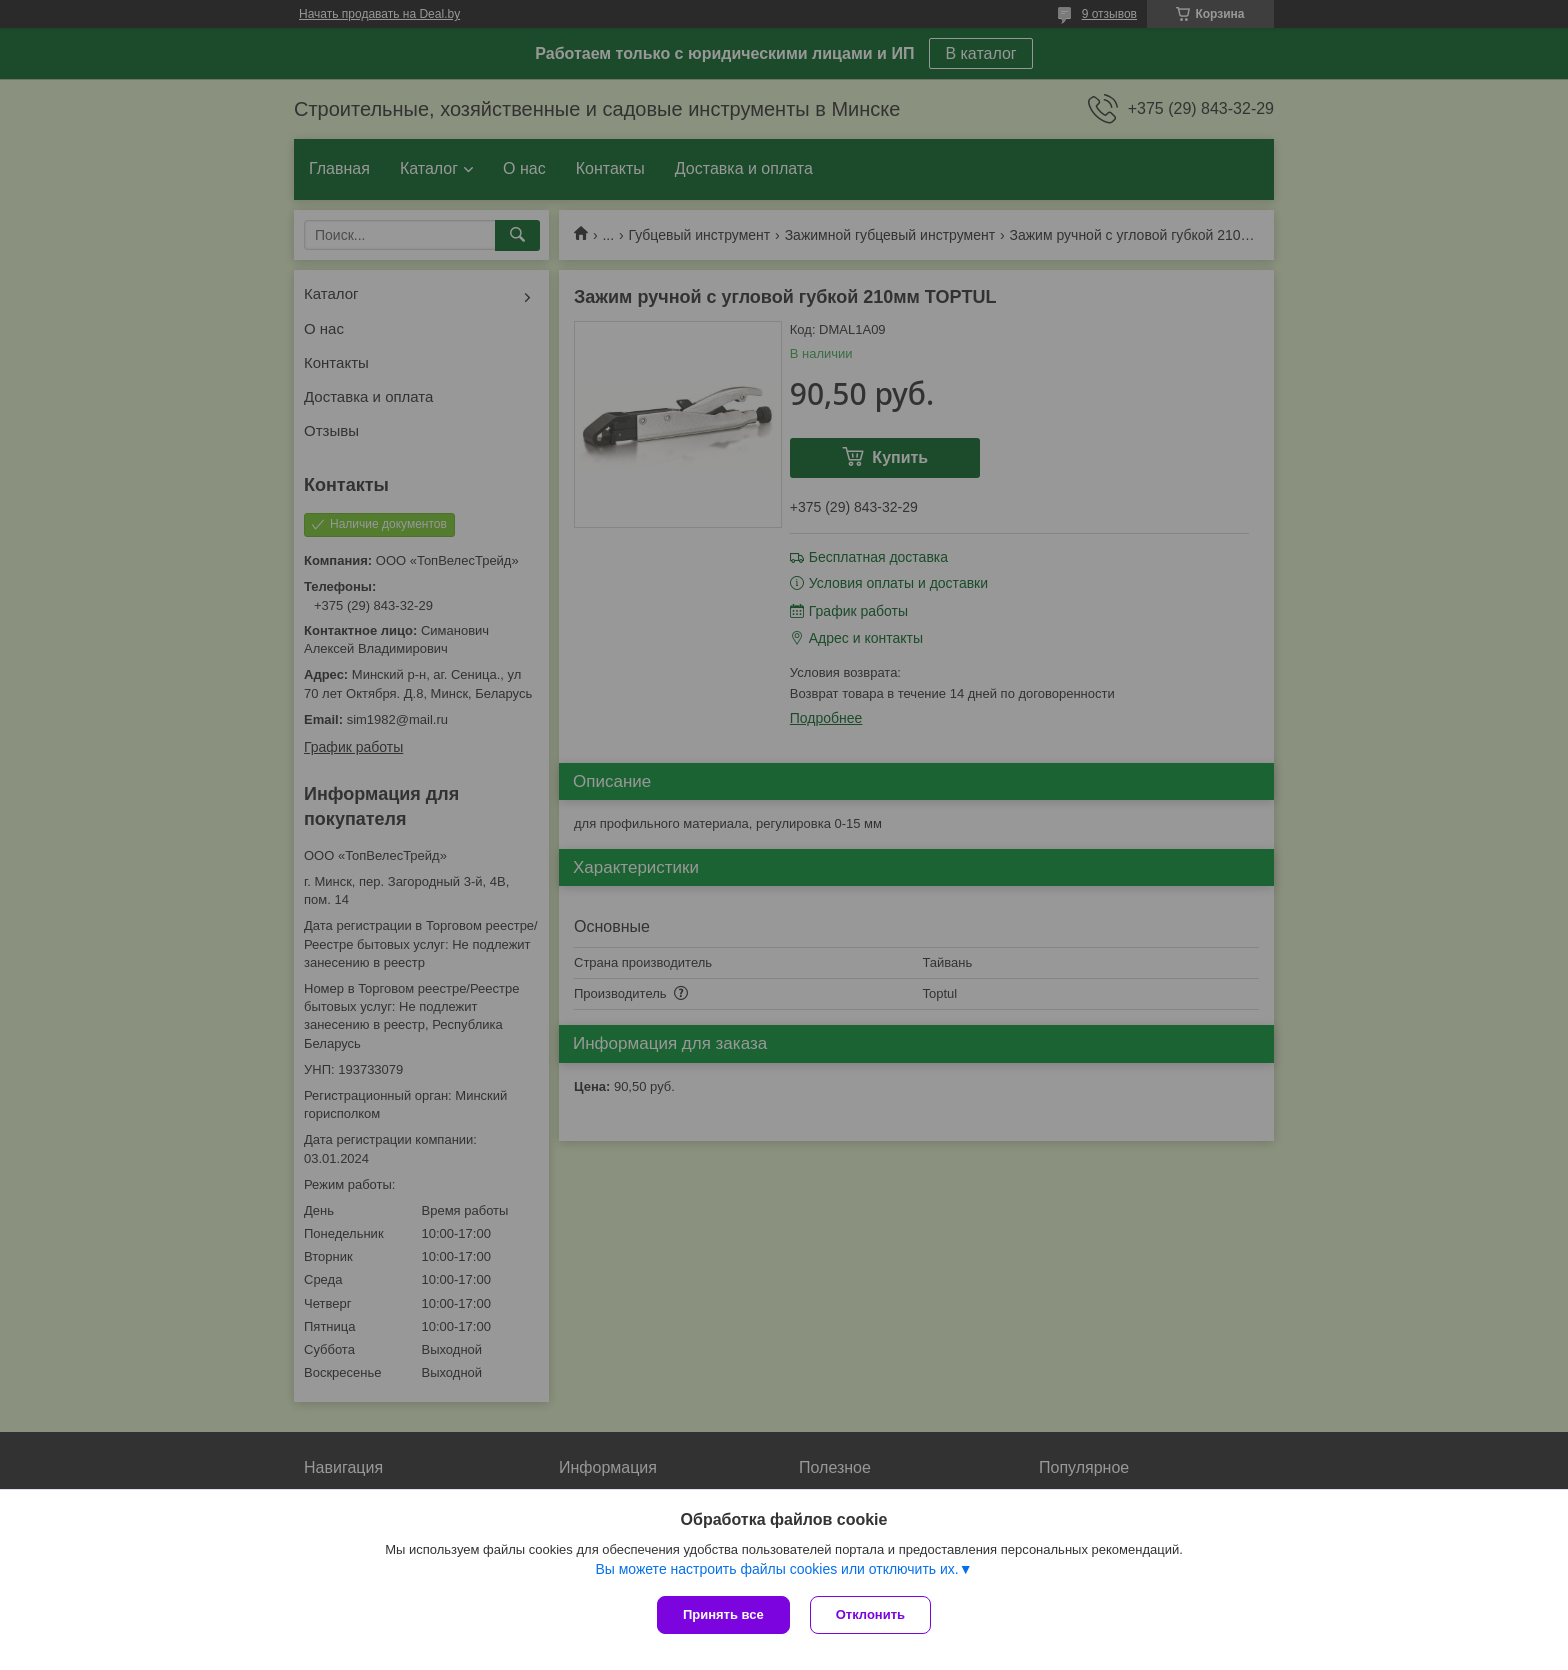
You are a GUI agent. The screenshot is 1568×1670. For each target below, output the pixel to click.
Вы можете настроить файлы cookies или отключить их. (776, 1569)
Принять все (723, 1614)
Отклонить (870, 1614)
